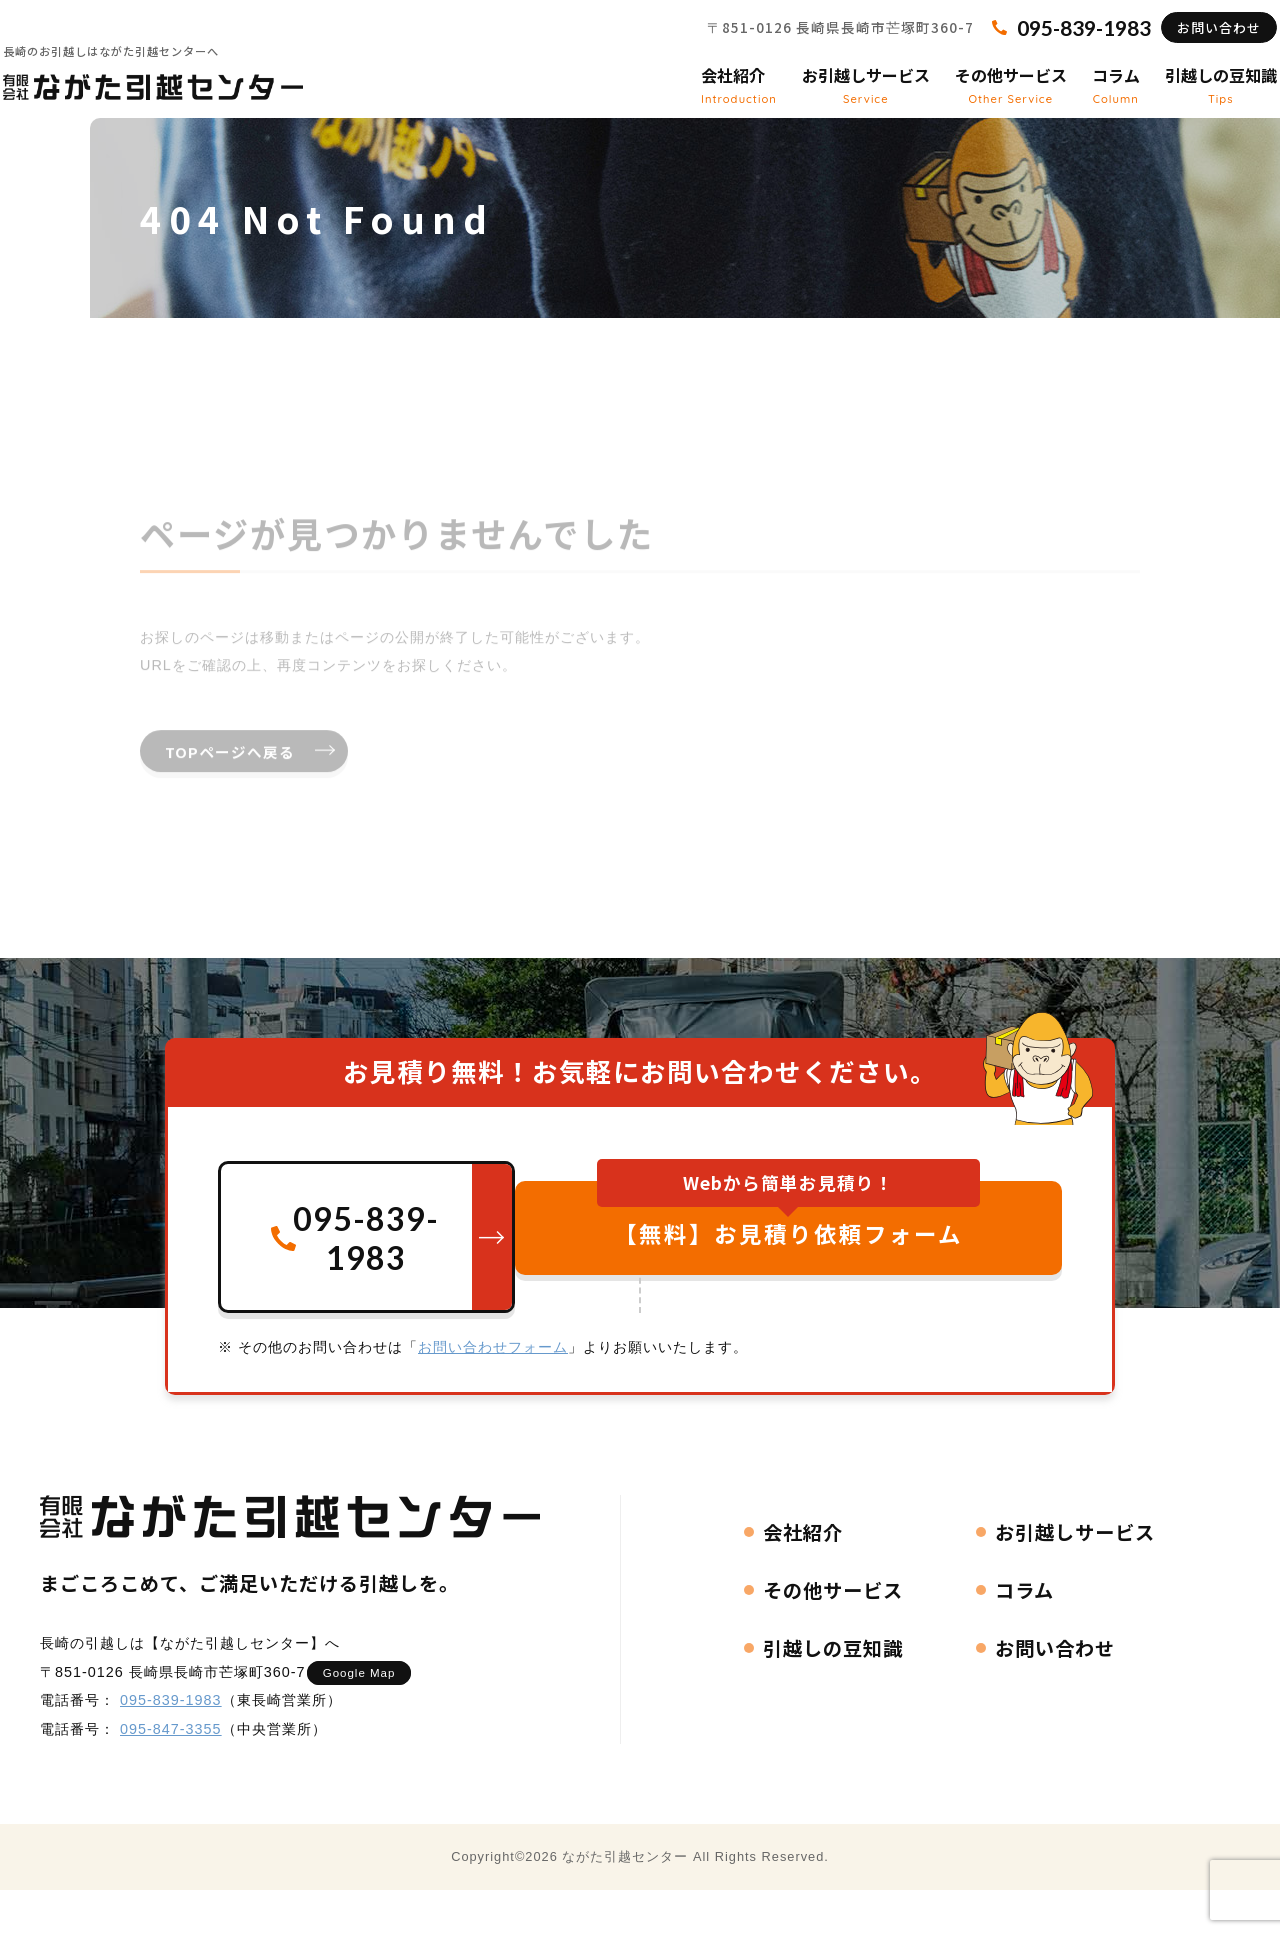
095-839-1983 (171, 1740)
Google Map (368, 1712)
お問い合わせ (1192, 45)
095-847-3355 (171, 1769)
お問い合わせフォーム (493, 1387)
